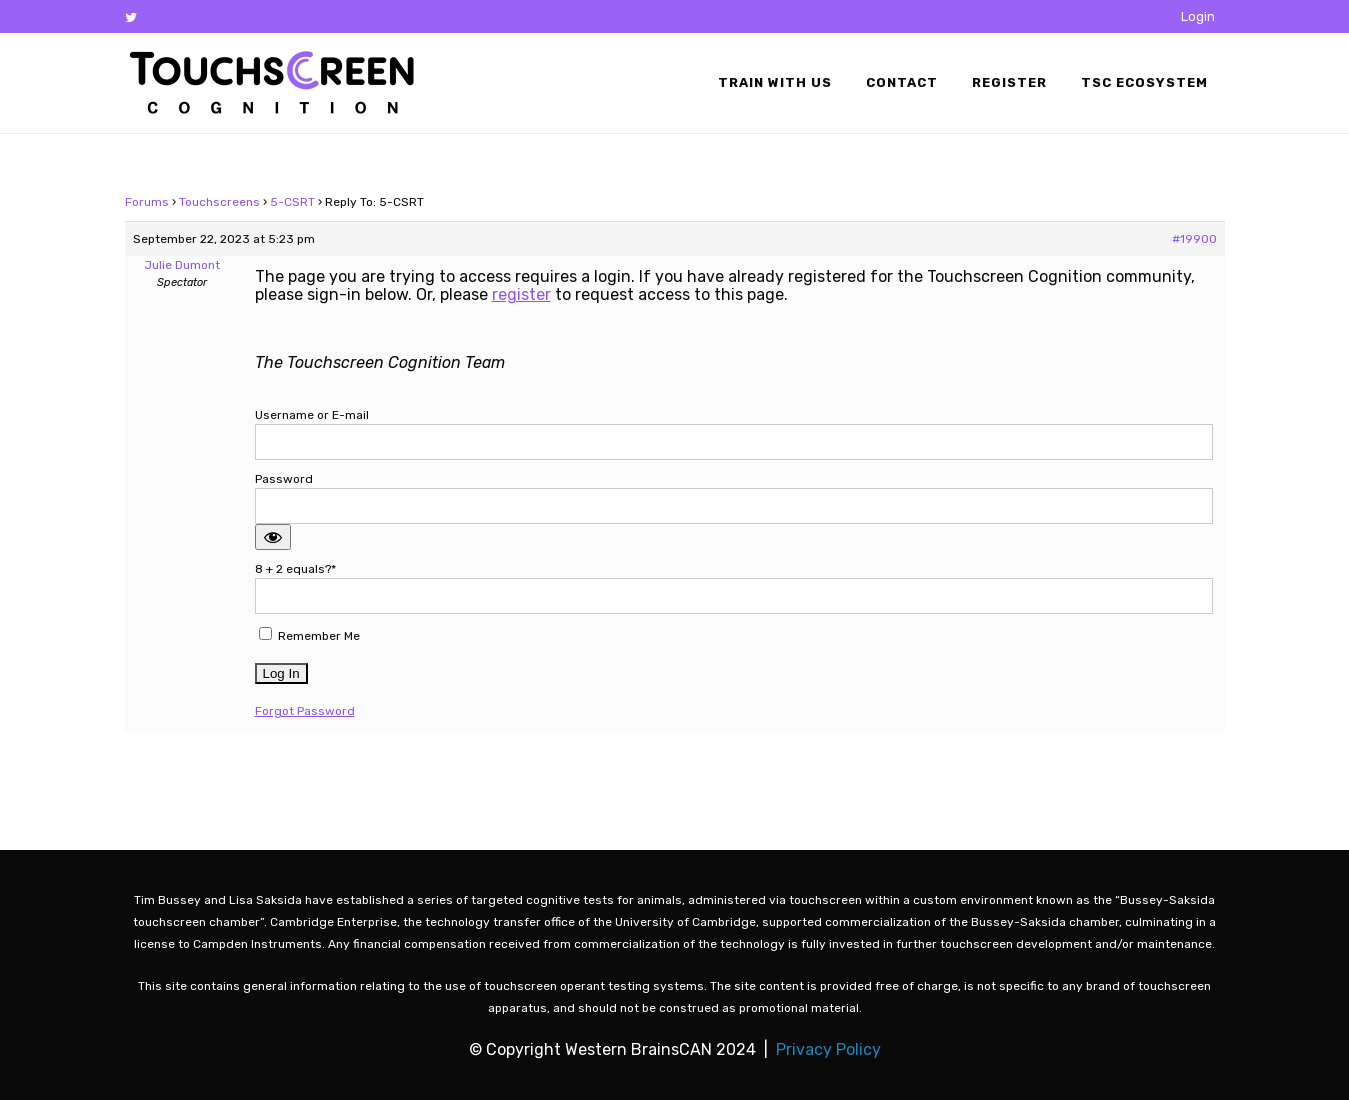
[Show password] (273, 537)
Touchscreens (219, 202)
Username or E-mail (312, 415)
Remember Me (309, 635)
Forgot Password (305, 711)
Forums (147, 202)
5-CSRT (292, 202)
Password (284, 479)
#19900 (1194, 239)
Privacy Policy (828, 1049)
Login (1198, 16)
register (521, 294)
